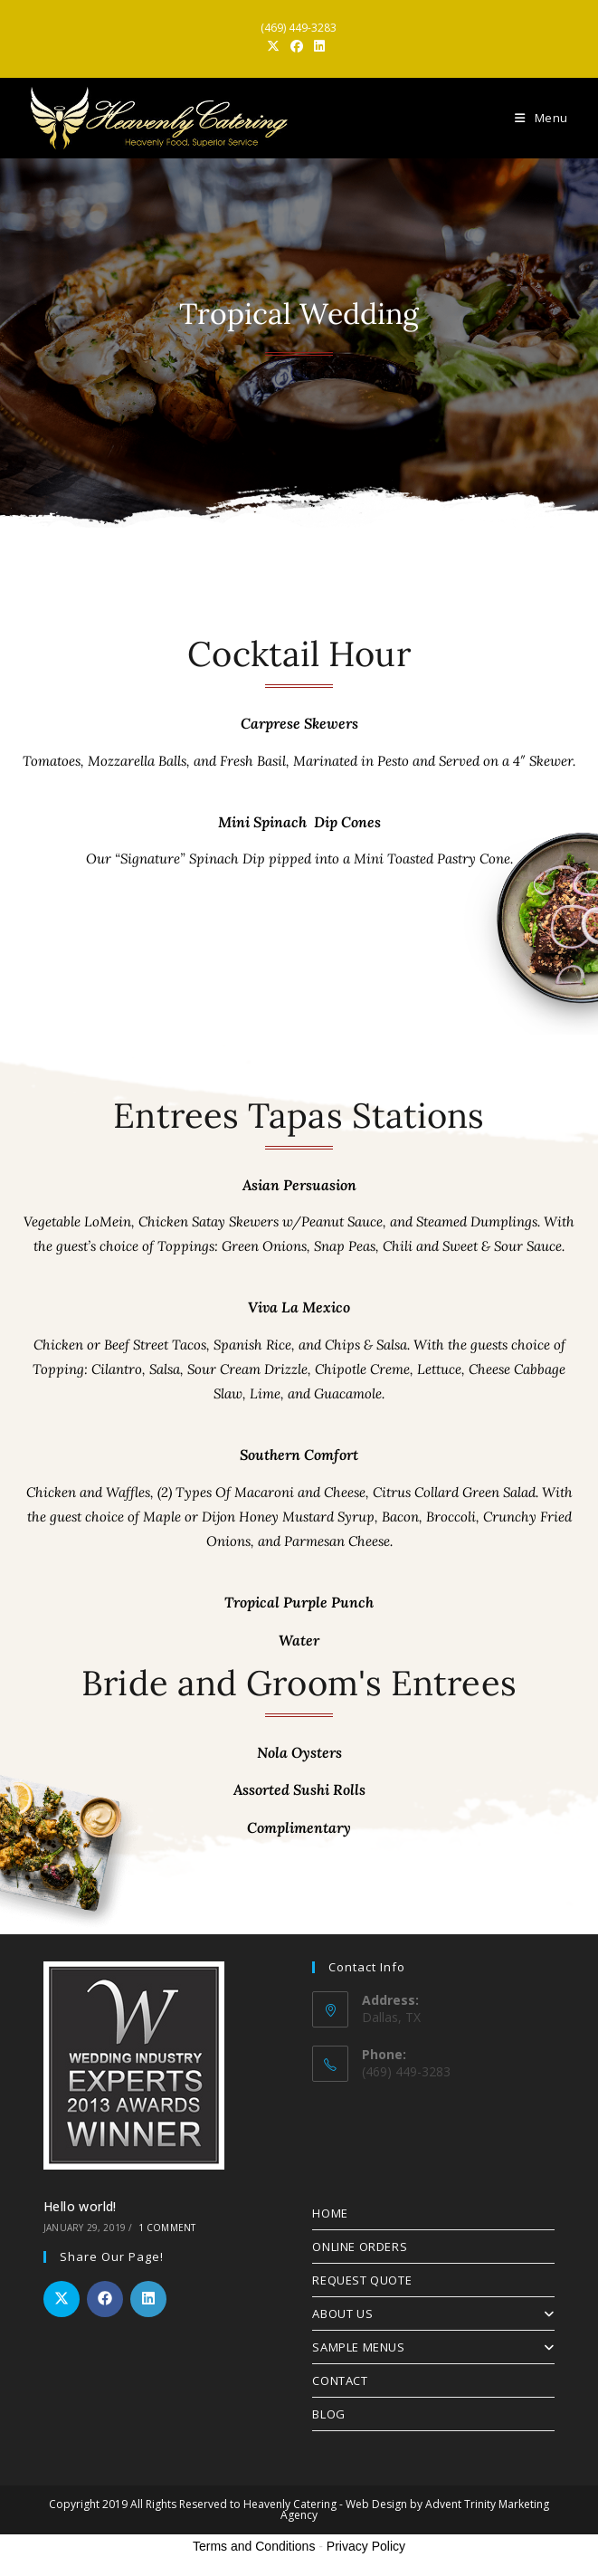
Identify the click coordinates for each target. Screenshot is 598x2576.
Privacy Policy (366, 2546)
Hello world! (80, 2206)
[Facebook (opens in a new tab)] (296, 46)
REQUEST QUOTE (362, 2280)
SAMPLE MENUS (433, 2347)
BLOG (328, 2414)
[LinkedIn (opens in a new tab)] (319, 46)
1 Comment (167, 2227)
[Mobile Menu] (541, 118)
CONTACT (339, 2380)
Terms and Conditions (254, 2546)
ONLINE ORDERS (359, 2246)
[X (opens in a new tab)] (276, 46)
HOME (329, 2213)
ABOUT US (433, 2313)
